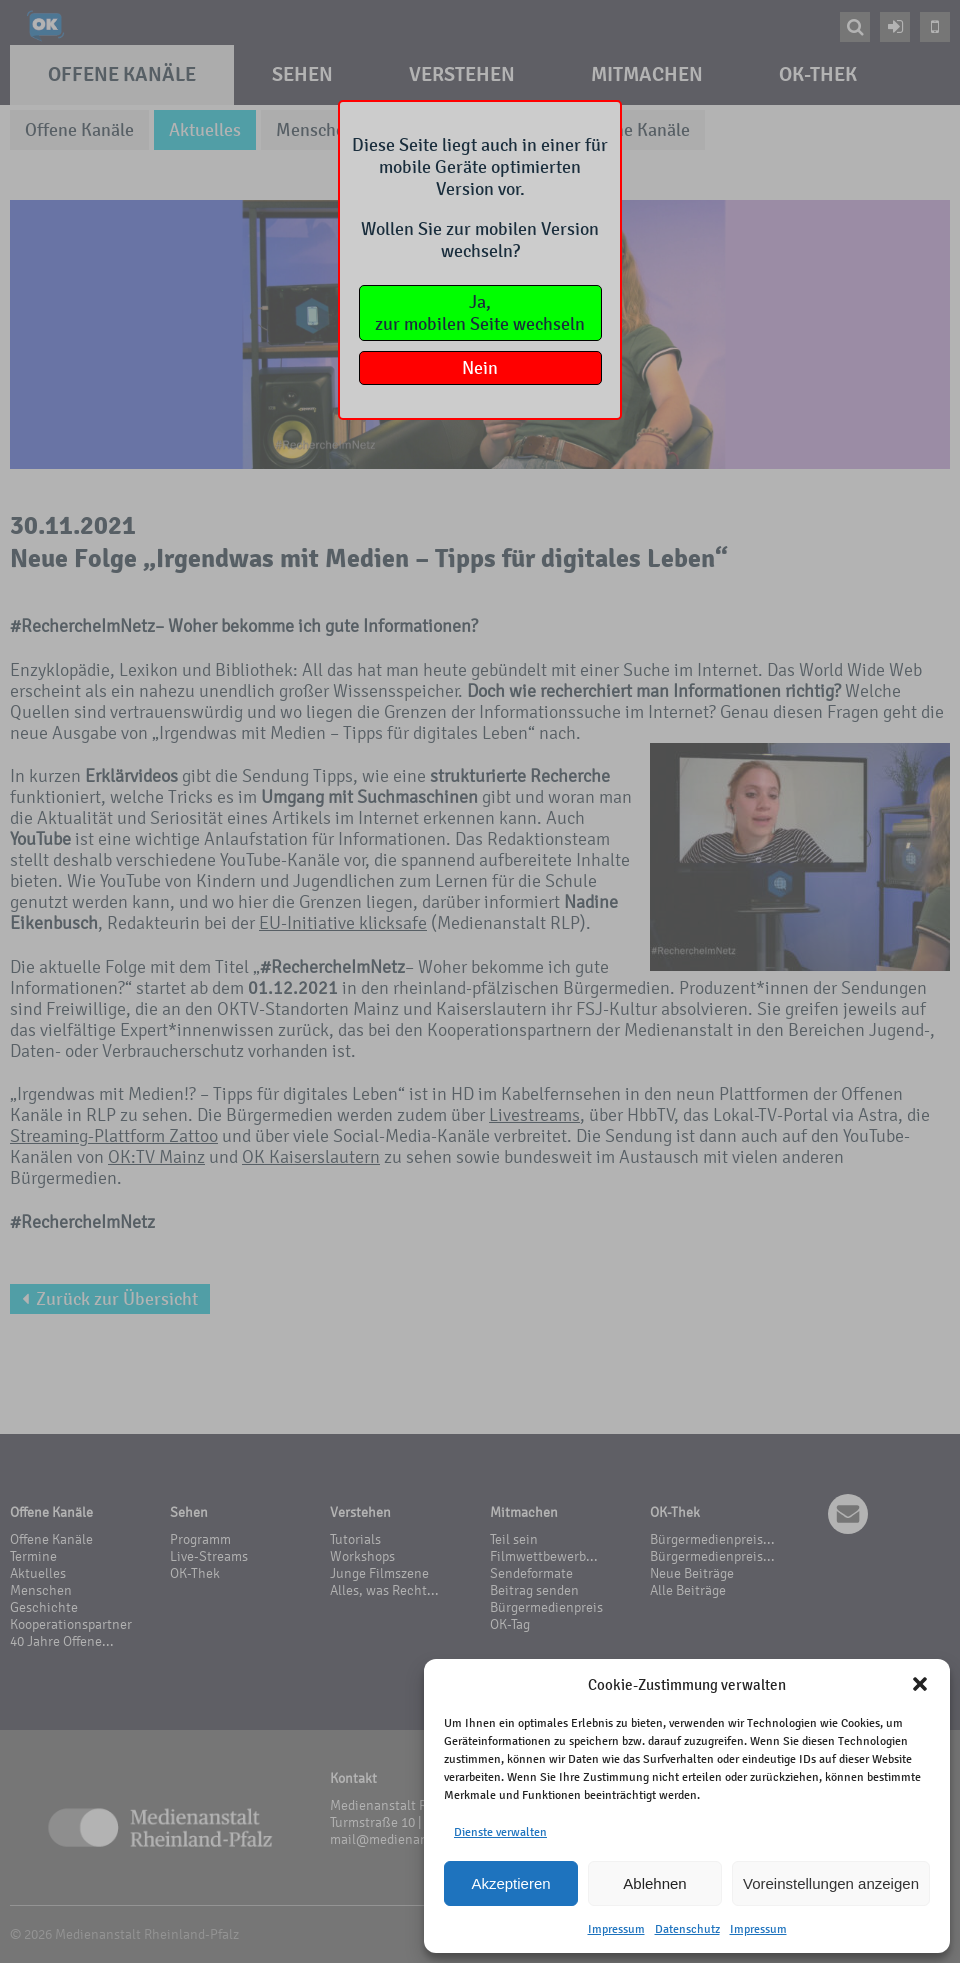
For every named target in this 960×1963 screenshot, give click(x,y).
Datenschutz (687, 1929)
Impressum (616, 1929)
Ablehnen (654, 1883)
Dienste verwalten (500, 1832)
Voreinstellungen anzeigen (831, 1883)
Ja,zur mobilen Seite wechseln (480, 313)
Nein (480, 368)
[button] (920, 1684)
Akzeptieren (510, 1883)
